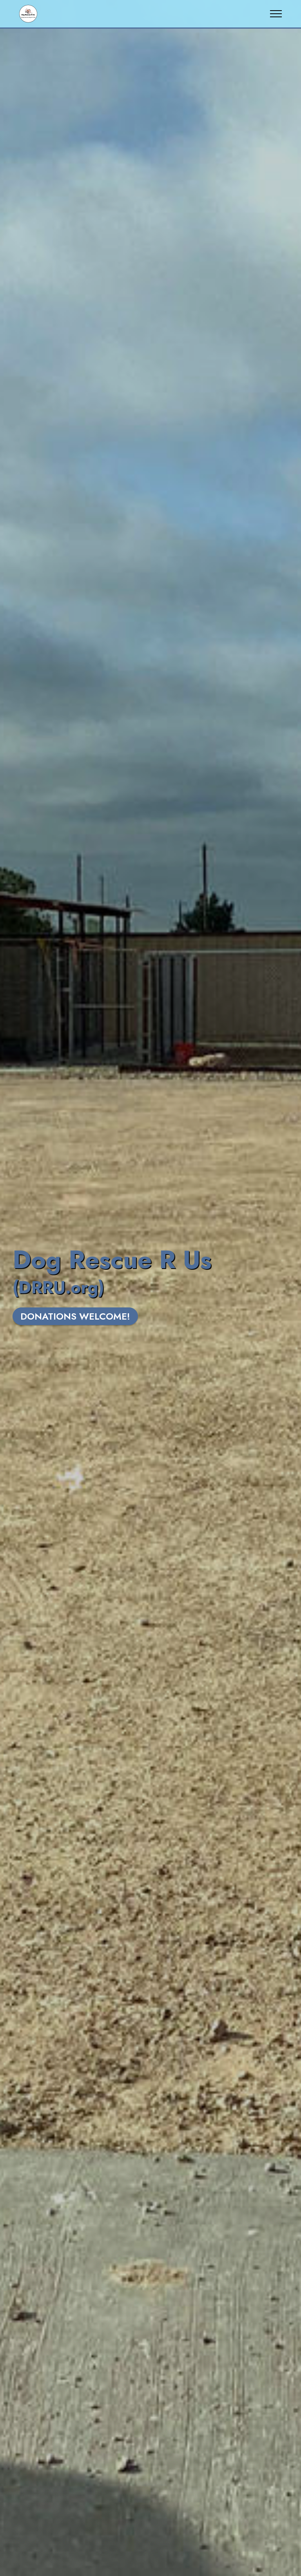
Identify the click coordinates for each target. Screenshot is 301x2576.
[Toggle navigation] (276, 14)
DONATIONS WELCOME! (75, 1316)
